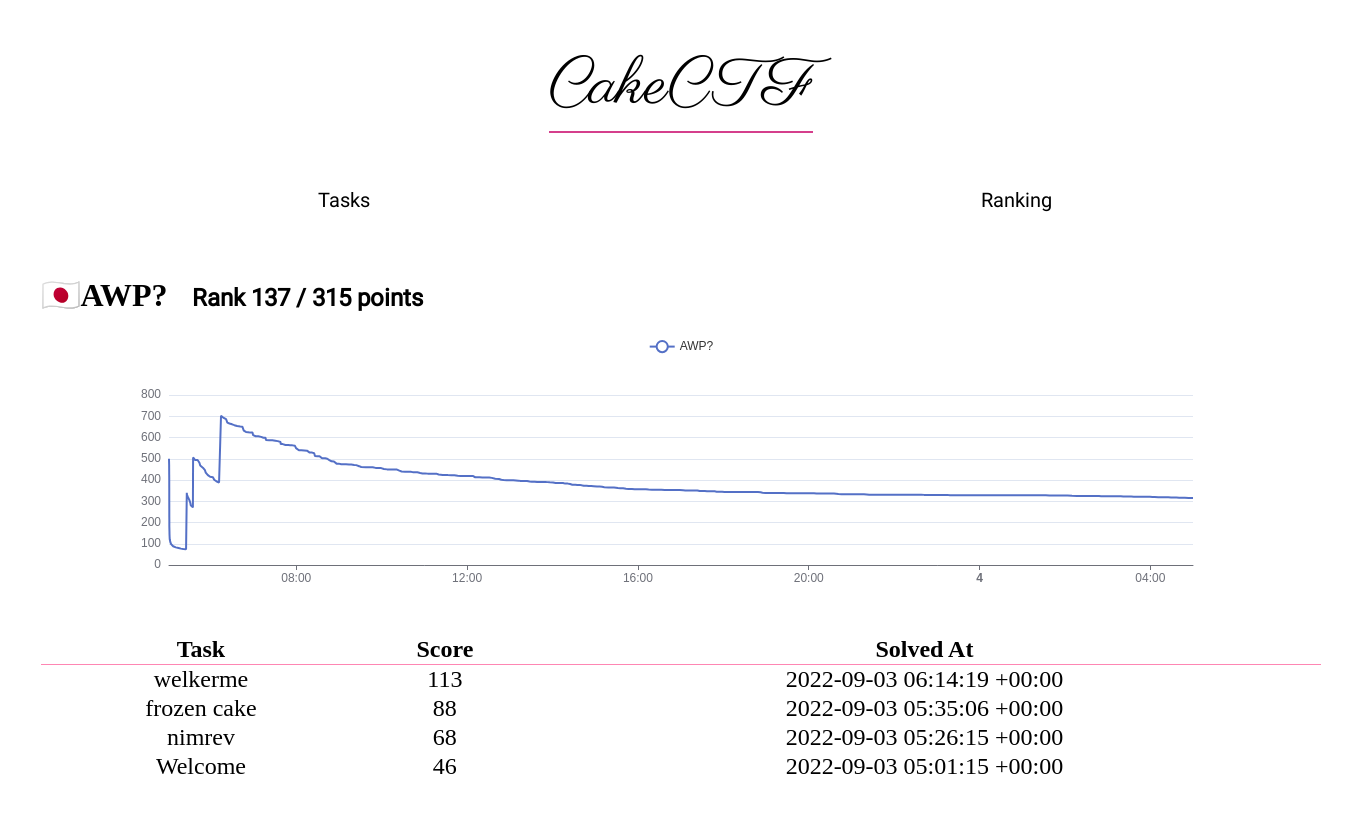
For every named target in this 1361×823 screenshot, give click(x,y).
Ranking (1016, 200)
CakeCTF (681, 87)
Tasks (344, 200)
